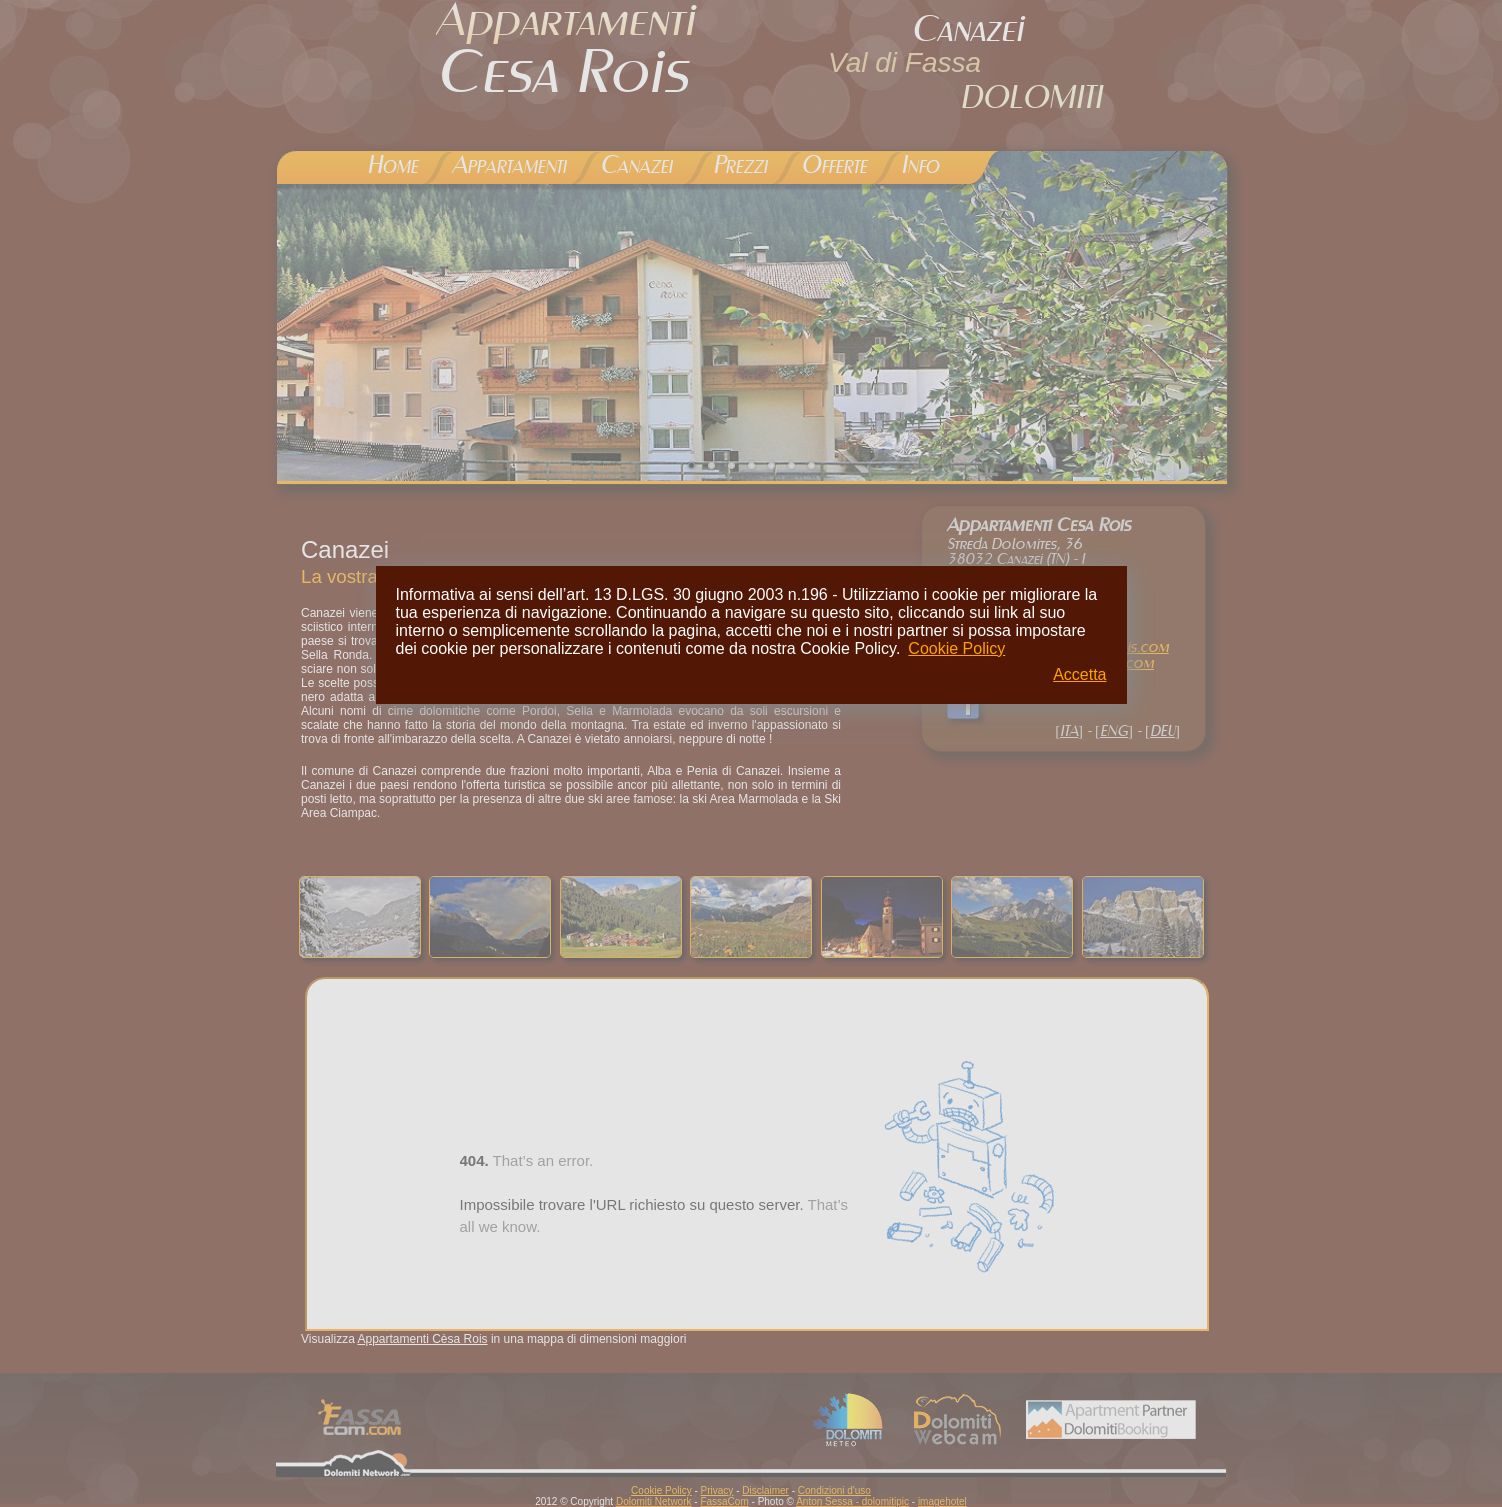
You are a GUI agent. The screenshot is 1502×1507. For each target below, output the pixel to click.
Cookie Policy (956, 648)
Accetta (1079, 674)
